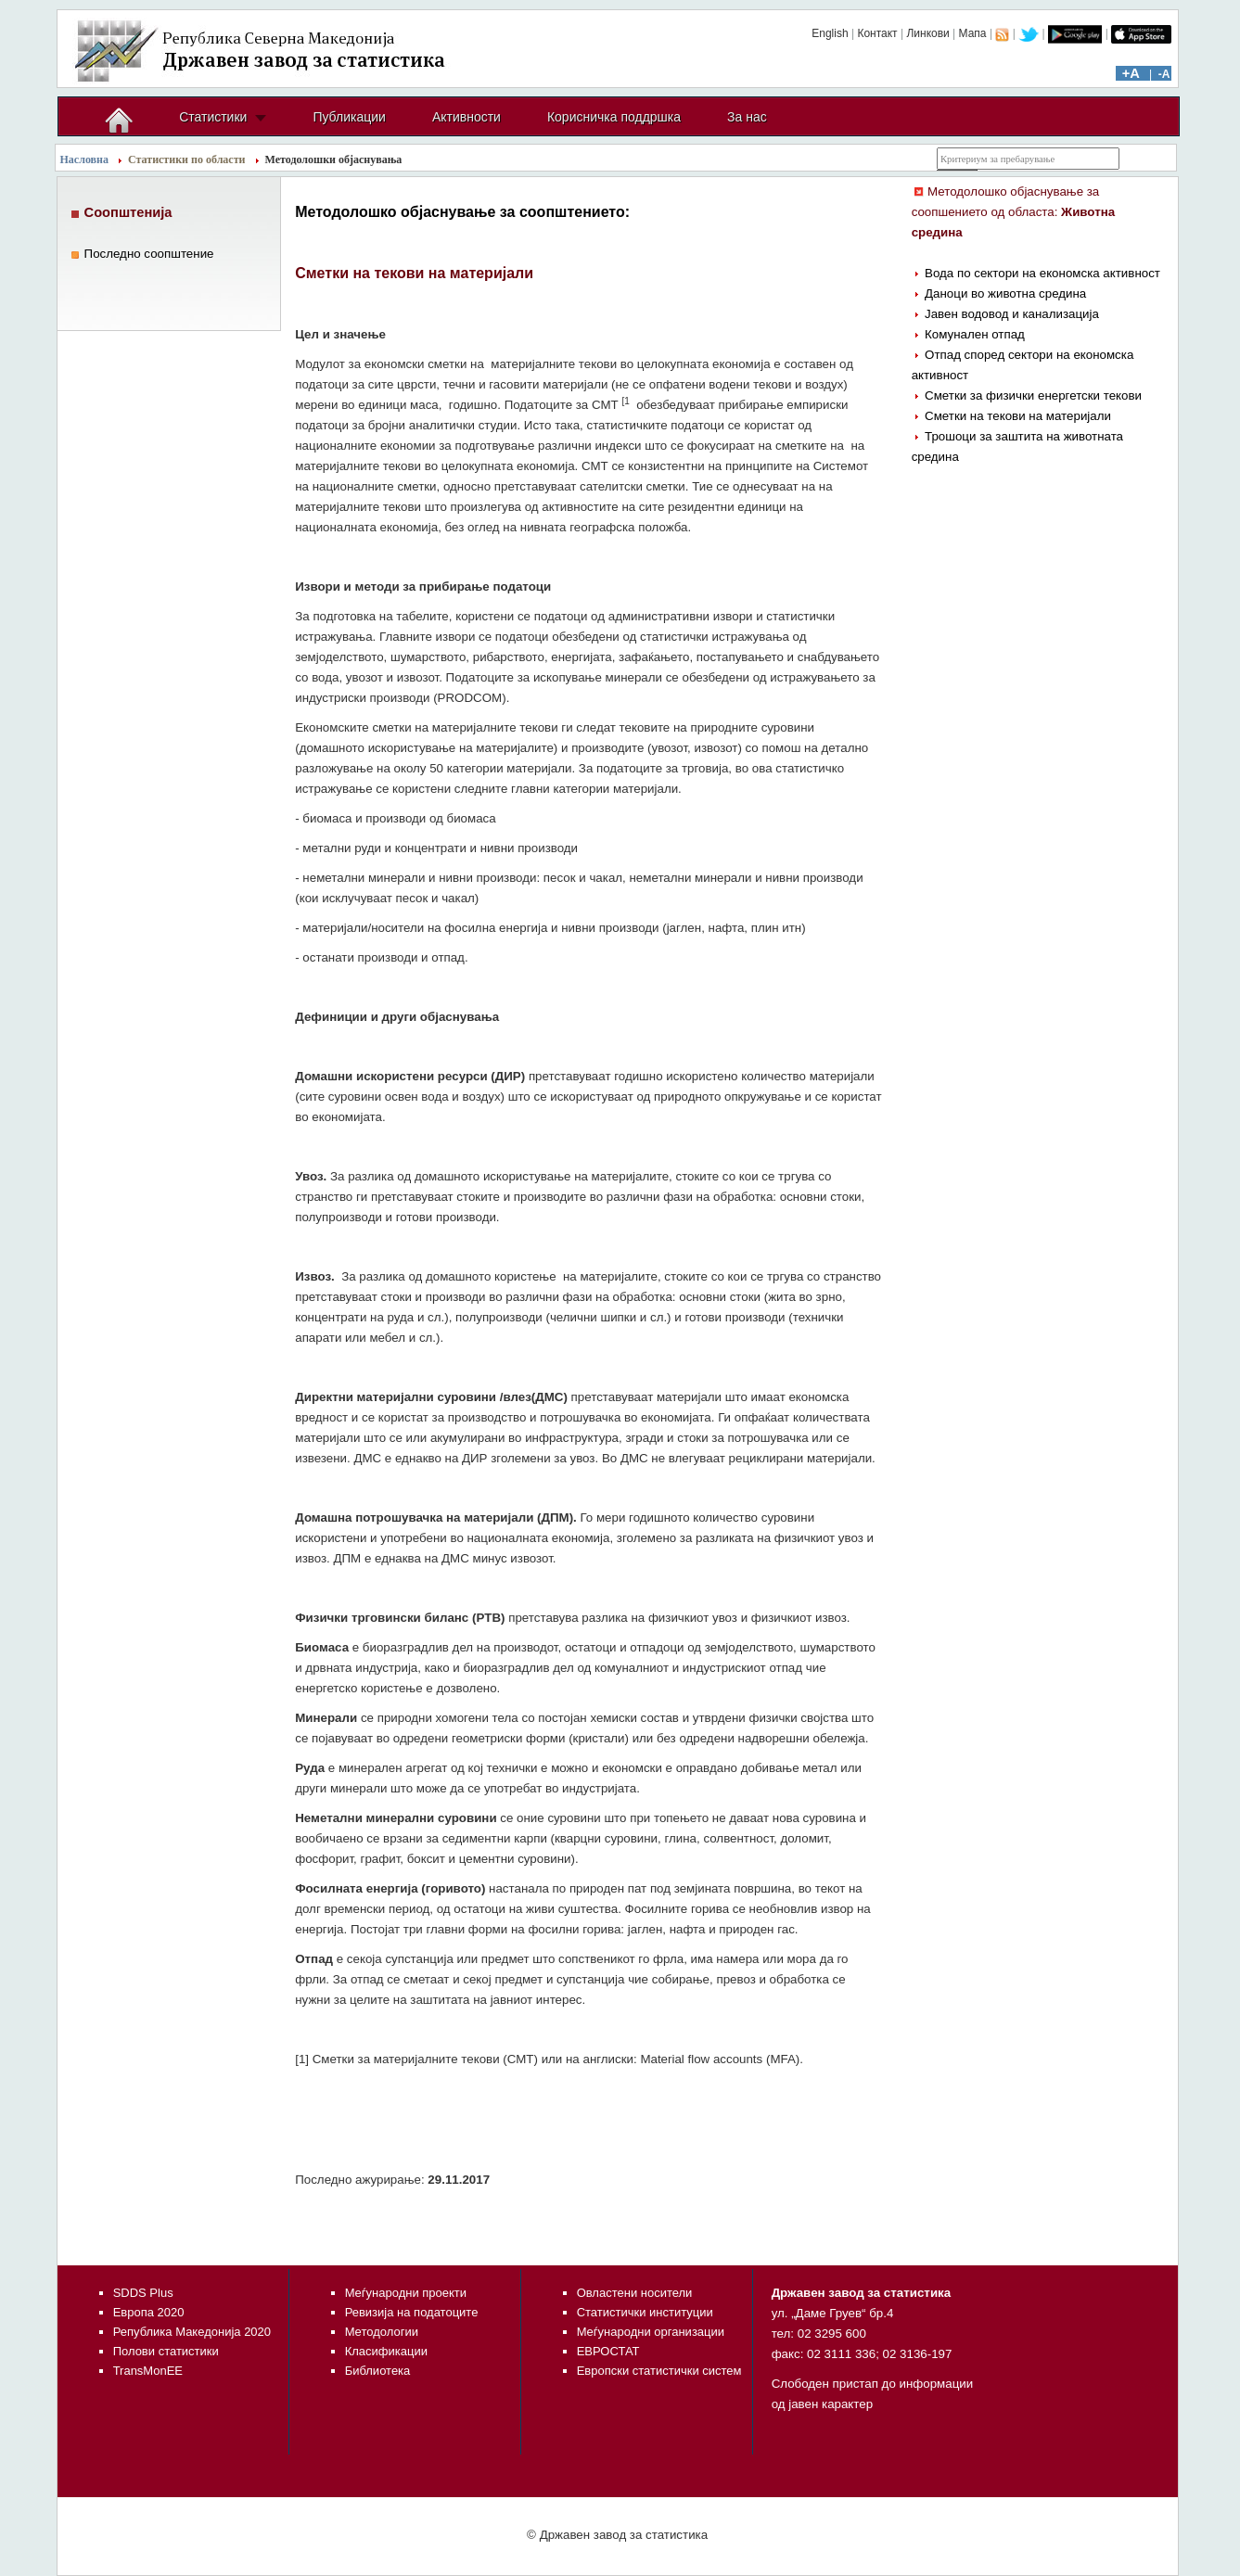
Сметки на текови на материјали (1018, 416)
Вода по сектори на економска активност (1042, 273)
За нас (747, 116)
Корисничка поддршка (614, 116)
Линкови (927, 33)
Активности (466, 116)
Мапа (973, 33)
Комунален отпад (975, 334)
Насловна (84, 159)
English (830, 33)
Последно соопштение (149, 254)
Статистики (213, 116)
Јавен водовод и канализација (1012, 314)
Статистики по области (187, 159)
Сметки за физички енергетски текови (1033, 395)
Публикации (349, 116)
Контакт (877, 33)
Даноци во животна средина (1005, 293)
